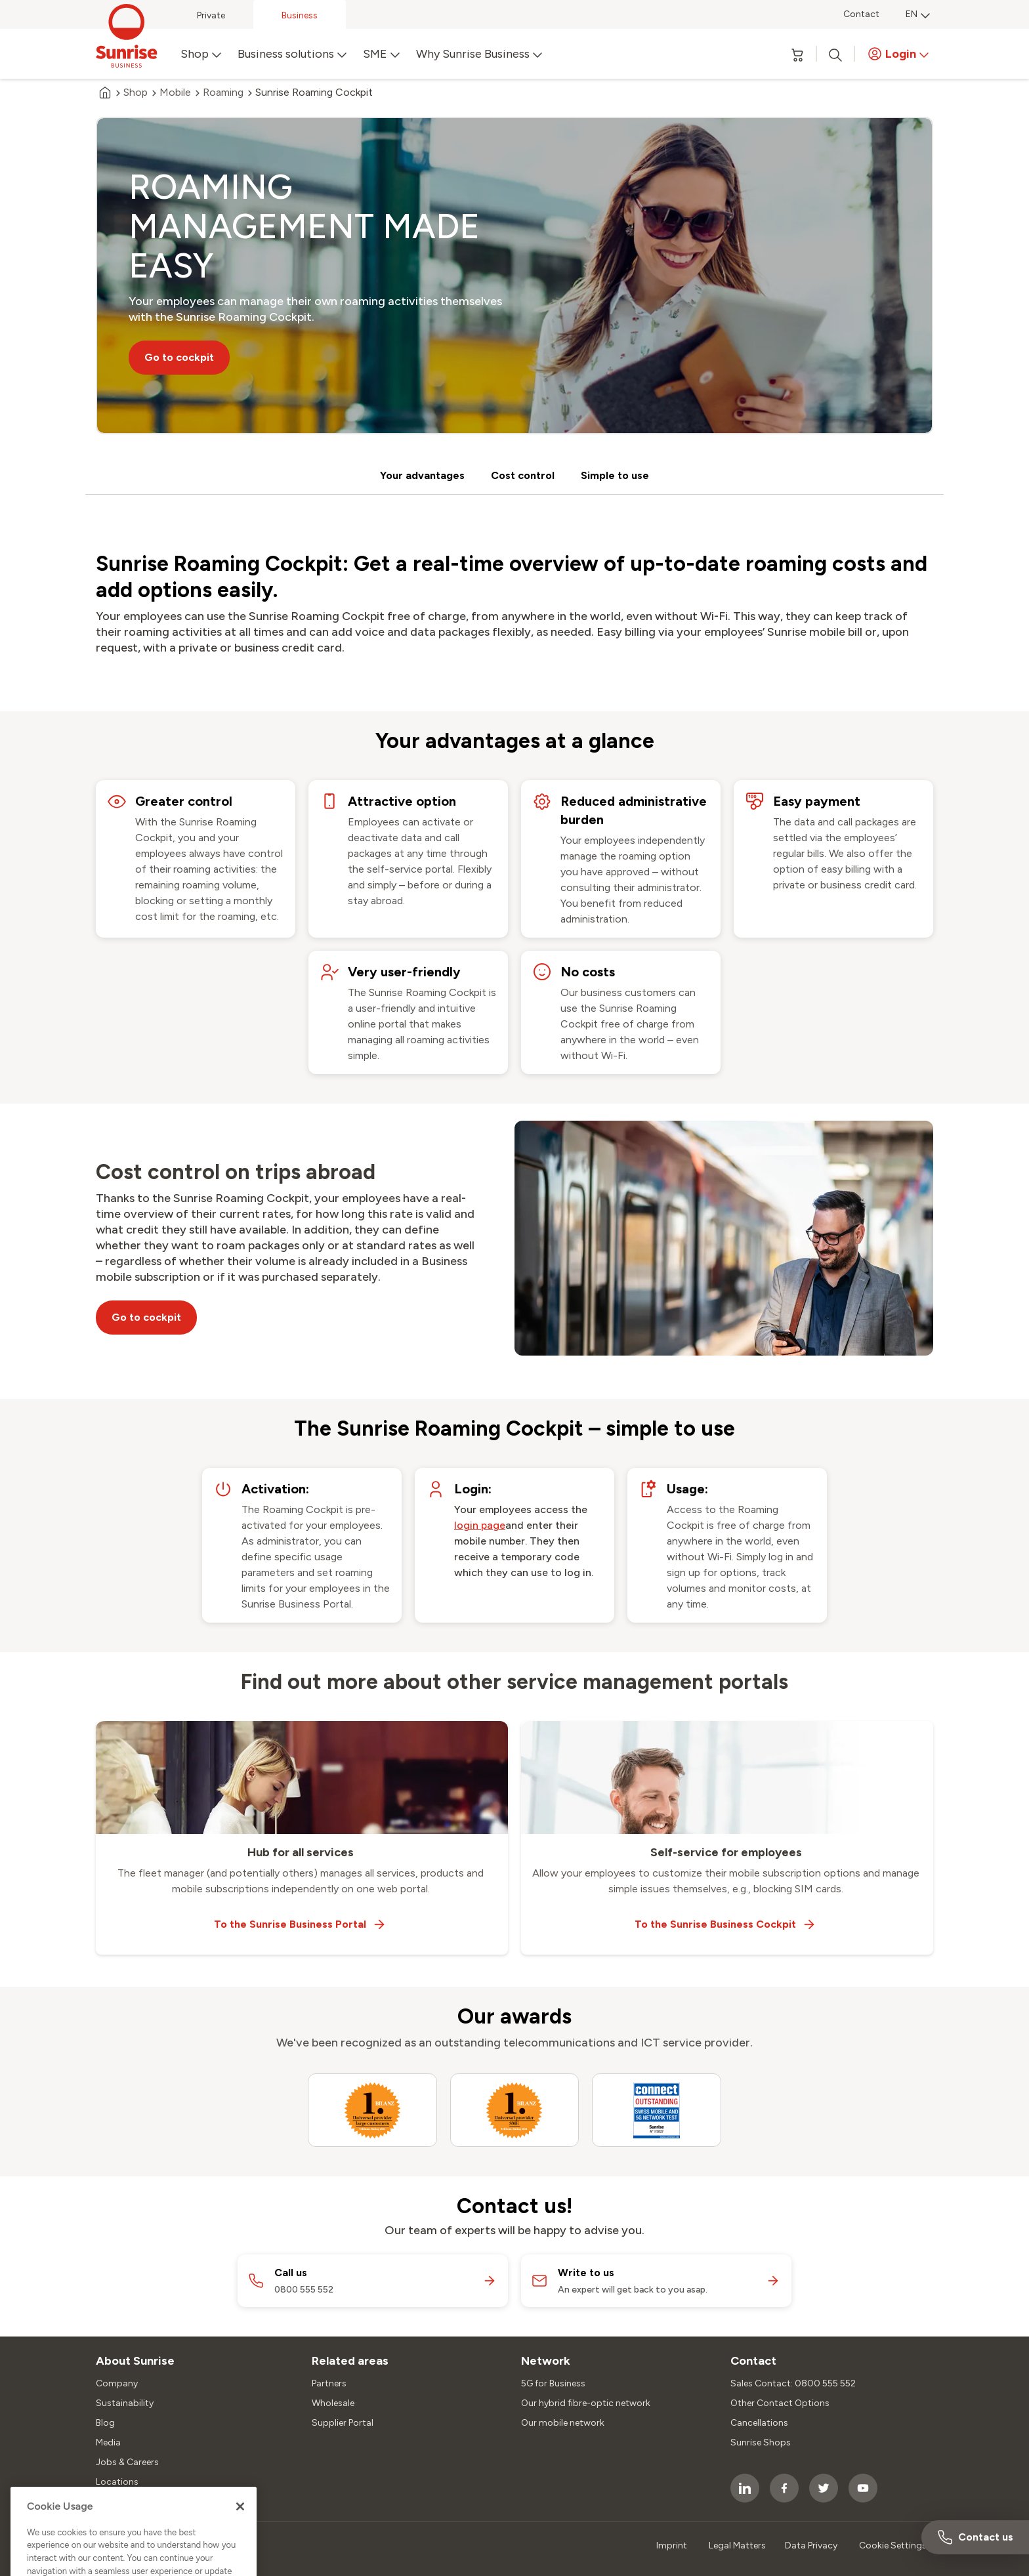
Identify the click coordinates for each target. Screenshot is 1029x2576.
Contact (861, 14)
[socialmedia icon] (744, 2488)
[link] (479, 1525)
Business (300, 15)
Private (211, 15)
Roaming (223, 92)
